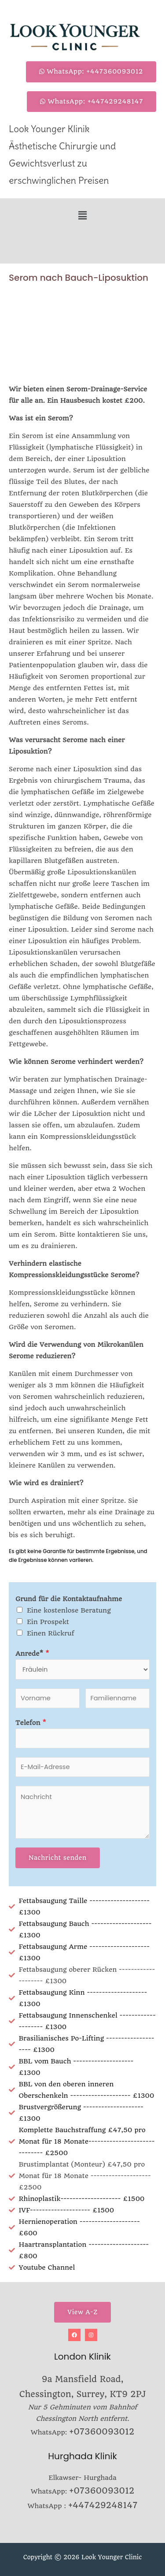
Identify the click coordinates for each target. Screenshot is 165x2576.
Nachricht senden (58, 1857)
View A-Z (82, 2312)
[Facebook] (74, 2335)
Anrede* (32, 1654)
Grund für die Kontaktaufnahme (68, 1599)
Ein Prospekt (48, 1622)
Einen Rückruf (50, 1633)
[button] (82, 215)
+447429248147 (103, 2505)
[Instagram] (91, 2335)
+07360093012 (101, 2432)
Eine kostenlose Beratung (69, 1610)
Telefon (30, 1723)
